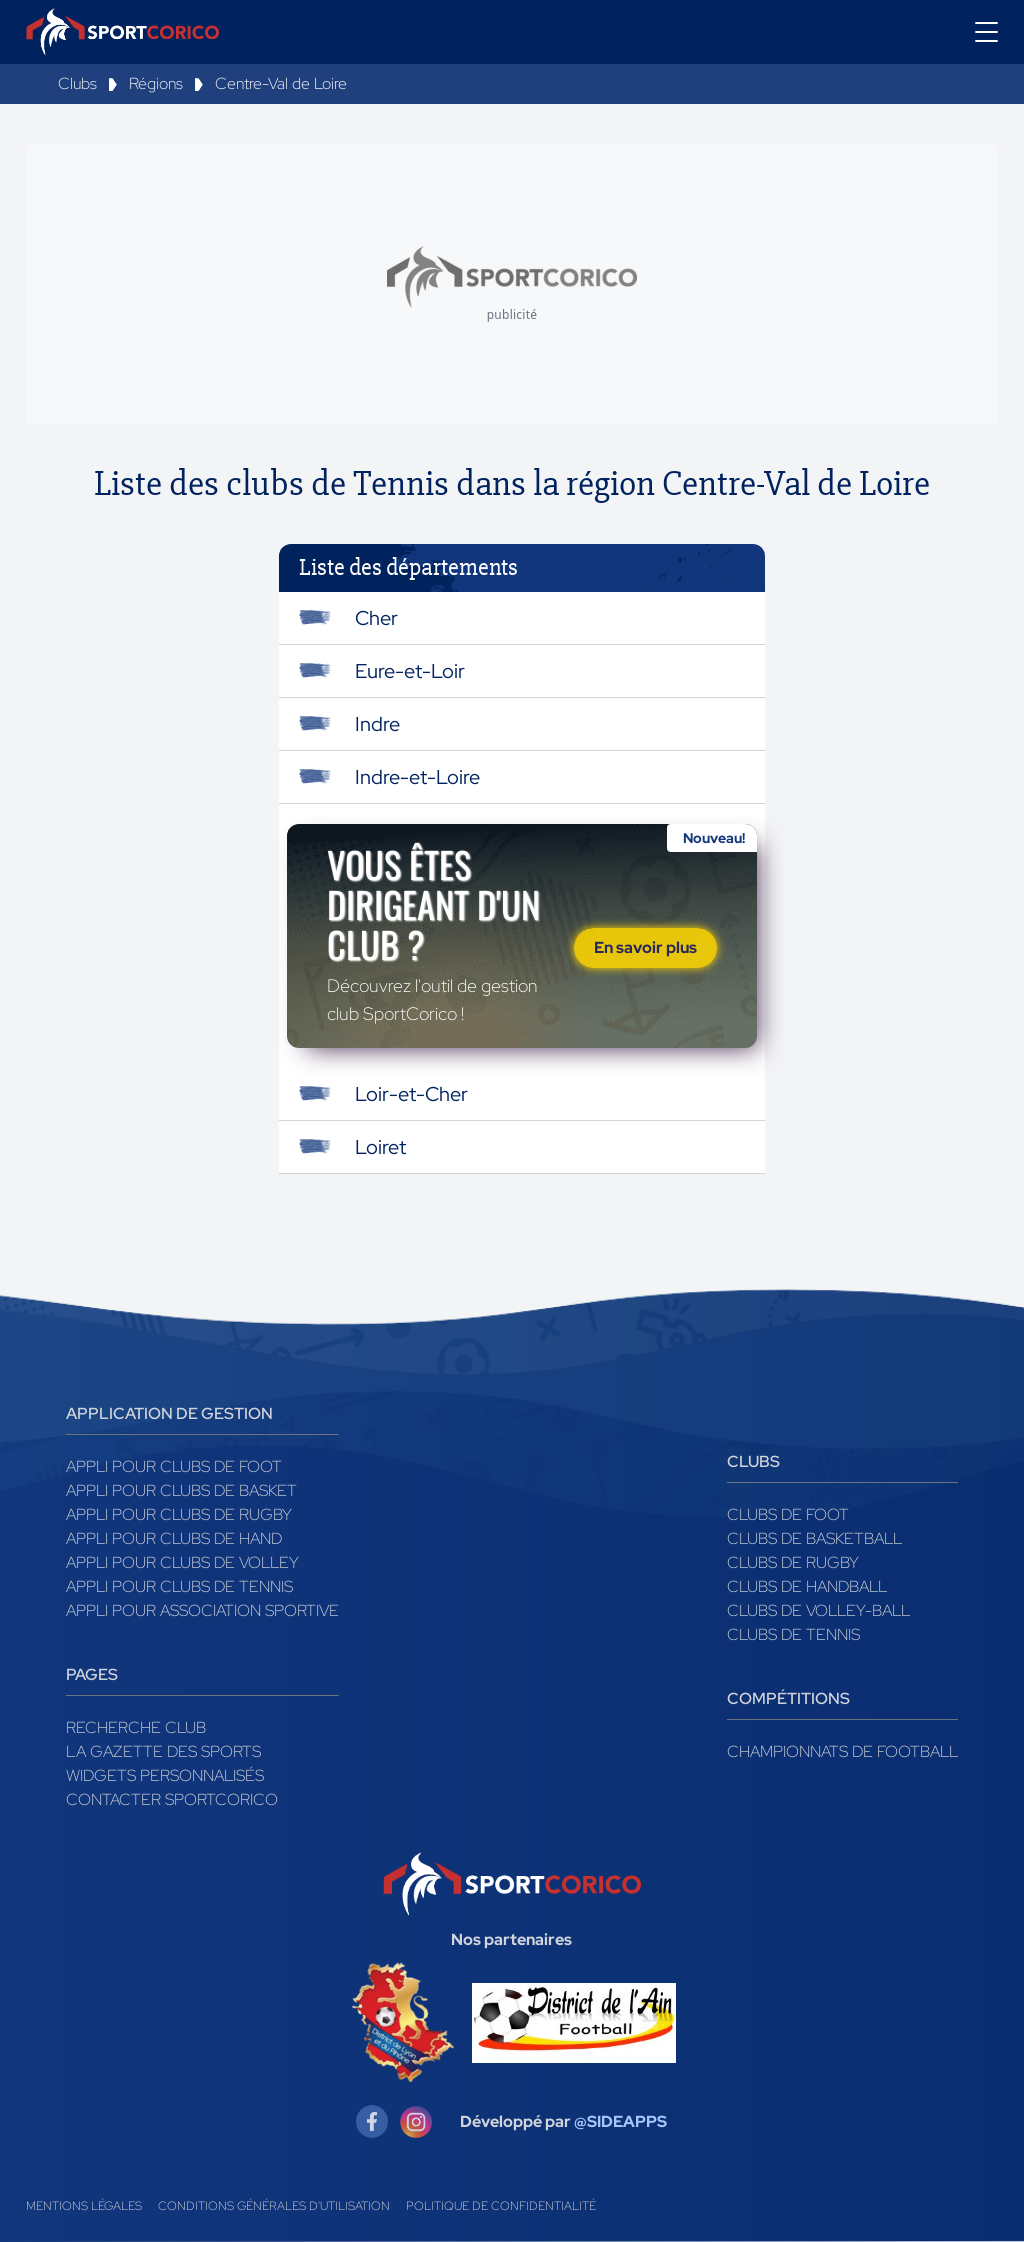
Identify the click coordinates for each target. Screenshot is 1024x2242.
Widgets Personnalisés (165, 1775)
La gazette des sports (163, 1751)
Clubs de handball (807, 1586)
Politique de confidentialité (501, 2206)
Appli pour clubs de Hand (174, 1538)
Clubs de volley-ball (818, 1610)
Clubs (77, 83)
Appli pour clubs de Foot (174, 1466)
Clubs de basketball (814, 1538)
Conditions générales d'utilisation (274, 2206)
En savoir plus (645, 947)
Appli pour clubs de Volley (182, 1562)
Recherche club (136, 1727)
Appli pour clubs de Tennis (179, 1586)
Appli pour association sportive (202, 1610)
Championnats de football (842, 1751)
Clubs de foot (788, 1514)
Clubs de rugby (793, 1562)
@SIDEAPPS (620, 2121)
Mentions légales (84, 2206)
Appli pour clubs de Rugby (179, 1514)
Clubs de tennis (793, 1634)
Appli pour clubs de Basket (181, 1490)
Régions (156, 83)
